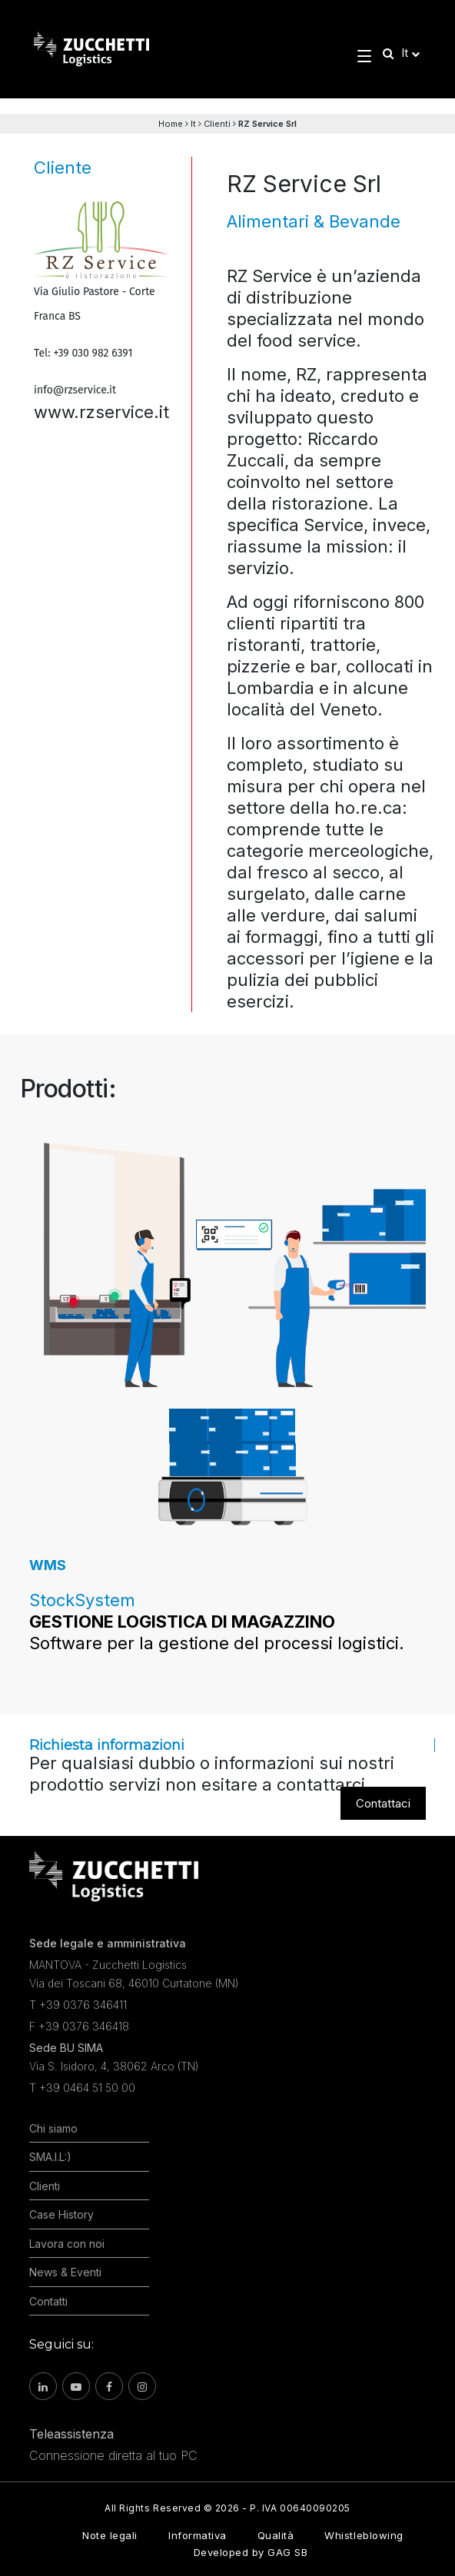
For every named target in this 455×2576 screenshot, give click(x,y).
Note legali (110, 2535)
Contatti (48, 2301)
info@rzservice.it (75, 390)
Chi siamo (53, 2128)
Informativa (197, 2535)
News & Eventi (65, 2272)
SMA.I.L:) (50, 2156)
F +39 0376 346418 (79, 2026)
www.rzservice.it (101, 412)
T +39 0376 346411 (78, 2004)
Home (170, 123)
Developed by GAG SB (251, 2552)
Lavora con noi (67, 2243)
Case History (61, 2214)
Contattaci (383, 1803)
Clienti (217, 123)
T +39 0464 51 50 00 (82, 2087)
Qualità (275, 2535)
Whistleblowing (363, 2535)
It (193, 123)
